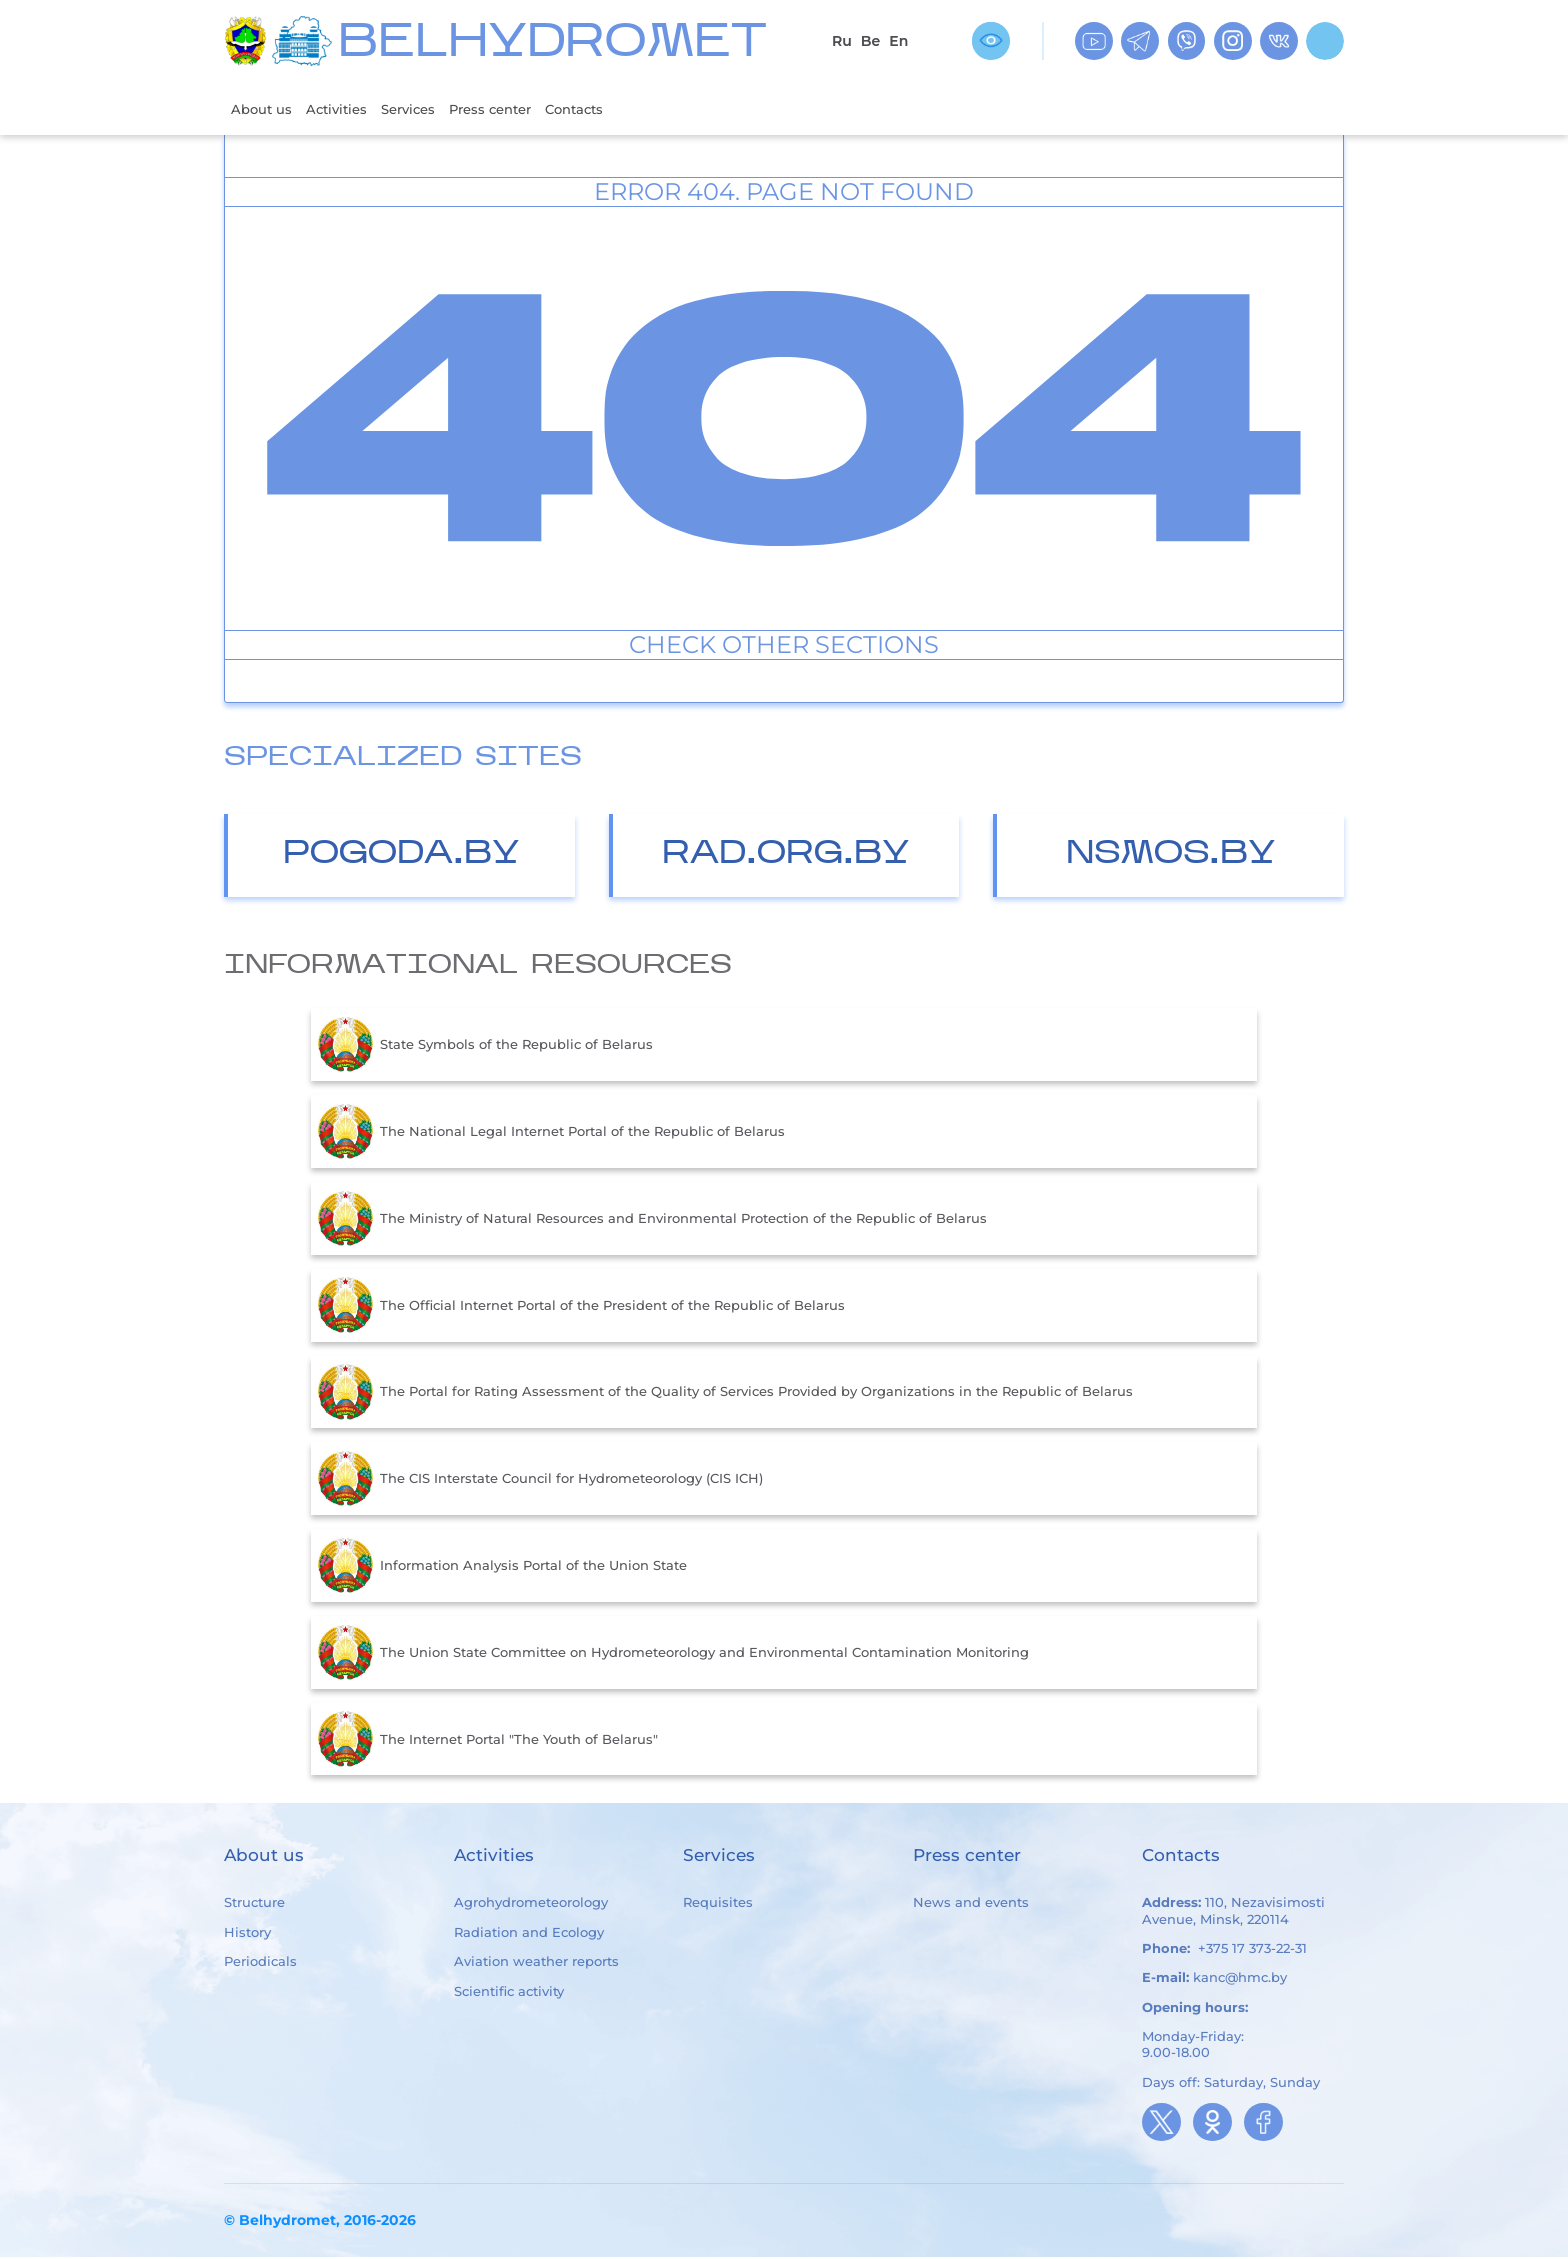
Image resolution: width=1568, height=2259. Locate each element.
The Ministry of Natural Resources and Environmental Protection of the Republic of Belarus (652, 1221)
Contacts (616, 109)
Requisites (718, 1905)
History (247, 1934)
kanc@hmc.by (1240, 1979)
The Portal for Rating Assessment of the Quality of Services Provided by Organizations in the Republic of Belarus (725, 1394)
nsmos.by (1171, 856)
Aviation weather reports (536, 1963)
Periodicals (260, 1963)
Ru (842, 41)
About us (265, 109)
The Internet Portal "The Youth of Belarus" (488, 1741)
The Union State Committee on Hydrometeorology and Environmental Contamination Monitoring (673, 1655)
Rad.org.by (786, 856)
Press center (520, 109)
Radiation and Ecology (529, 1934)
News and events (971, 1905)
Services (428, 109)
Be (870, 41)
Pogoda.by (401, 856)
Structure (254, 1905)
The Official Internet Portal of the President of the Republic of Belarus (581, 1307)
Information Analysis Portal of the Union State (502, 1568)
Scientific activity (509, 1993)
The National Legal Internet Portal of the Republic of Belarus (551, 1134)
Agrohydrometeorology (531, 1905)
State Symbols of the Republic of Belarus (485, 1047)
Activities (348, 109)
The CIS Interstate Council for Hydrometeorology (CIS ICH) (540, 1481)
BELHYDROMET (552, 44)
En (898, 41)
